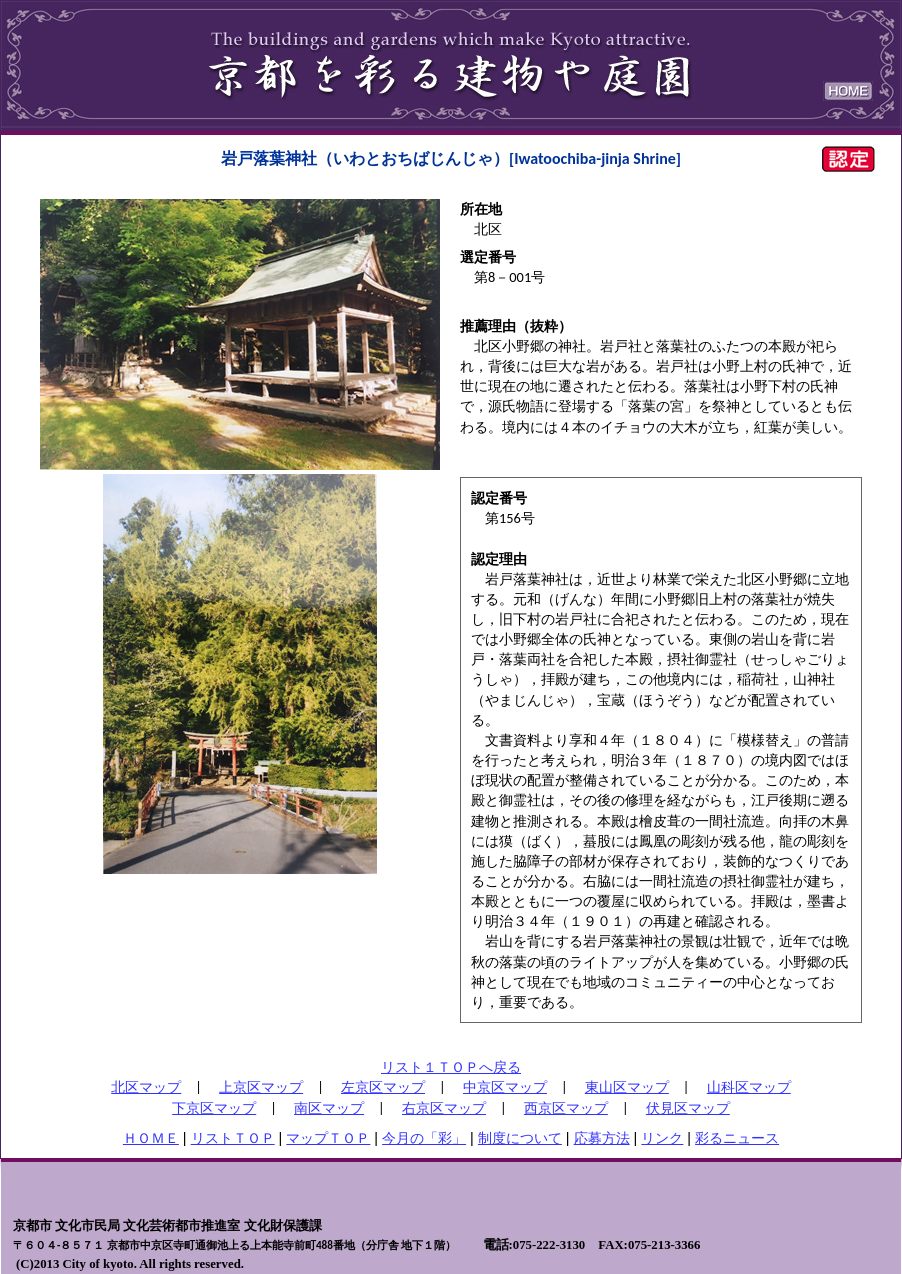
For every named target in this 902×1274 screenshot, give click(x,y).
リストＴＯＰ (233, 1138)
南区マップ (329, 1108)
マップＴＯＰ (328, 1138)
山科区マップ (749, 1087)
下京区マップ (214, 1108)
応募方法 (602, 1138)
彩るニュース (737, 1138)
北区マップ (146, 1087)
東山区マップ (627, 1087)
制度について (520, 1138)
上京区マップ (261, 1087)
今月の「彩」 (424, 1138)
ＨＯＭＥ (151, 1138)
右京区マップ (444, 1108)
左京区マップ (383, 1087)
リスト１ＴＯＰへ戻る (451, 1067)
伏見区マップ (688, 1108)
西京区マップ (566, 1108)
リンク (662, 1138)
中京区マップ (505, 1087)
